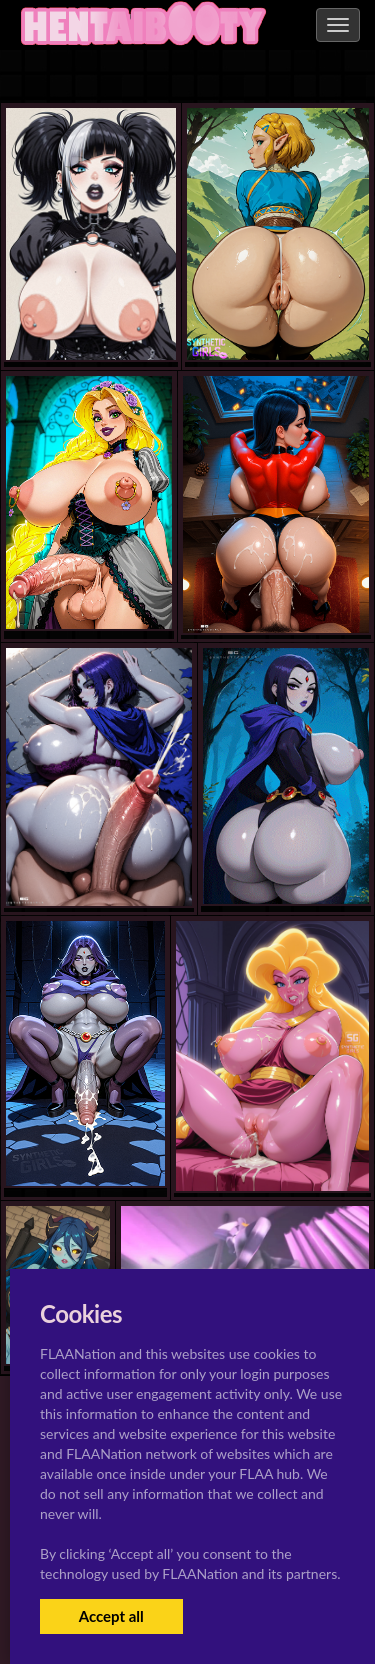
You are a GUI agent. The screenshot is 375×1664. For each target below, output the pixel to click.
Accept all (111, 1616)
